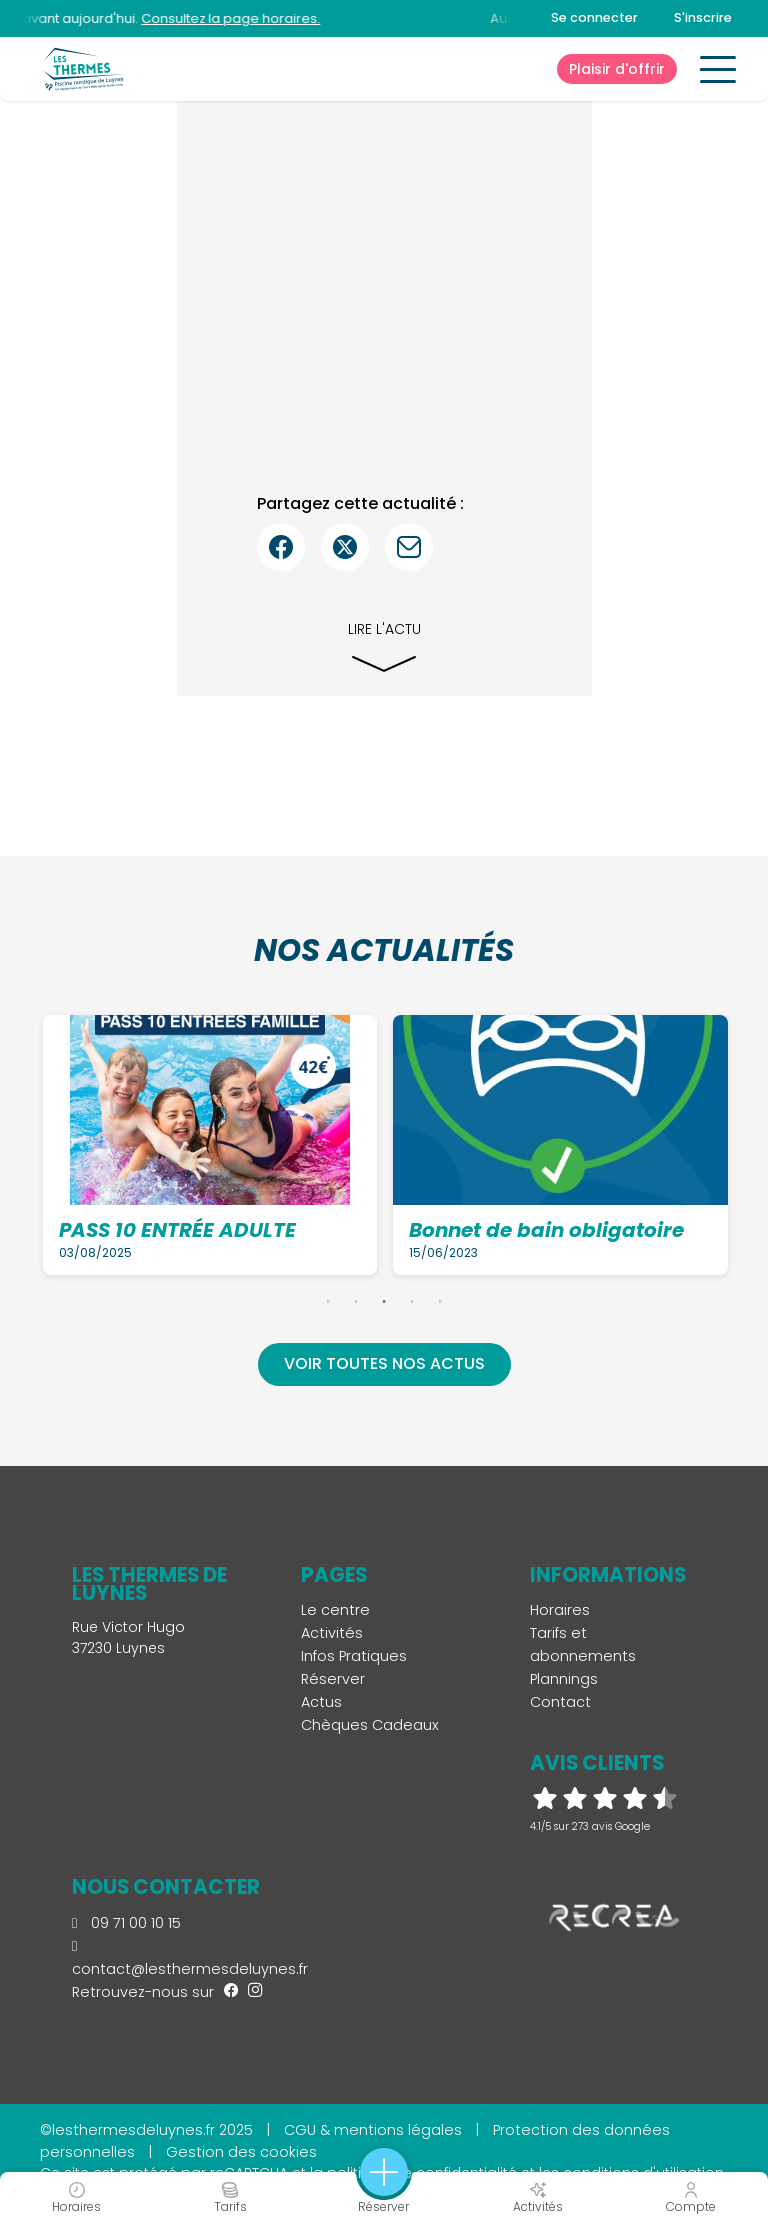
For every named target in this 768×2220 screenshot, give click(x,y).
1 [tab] (328, 1301)
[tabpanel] (210, 1145)
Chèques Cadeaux (370, 1725)
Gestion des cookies (241, 2152)
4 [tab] (412, 1301)
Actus (321, 1702)
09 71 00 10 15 (126, 1923)
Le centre (335, 1610)
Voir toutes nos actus (384, 1363)
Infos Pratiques (354, 1656)
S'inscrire (703, 17)
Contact (560, 1702)
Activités (332, 1633)
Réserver (333, 1679)
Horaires (560, 1610)
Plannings (564, 1679)
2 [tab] (356, 1301)
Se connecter (594, 17)
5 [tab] (440, 1301)
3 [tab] (384, 1301)
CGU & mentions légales (373, 2130)
